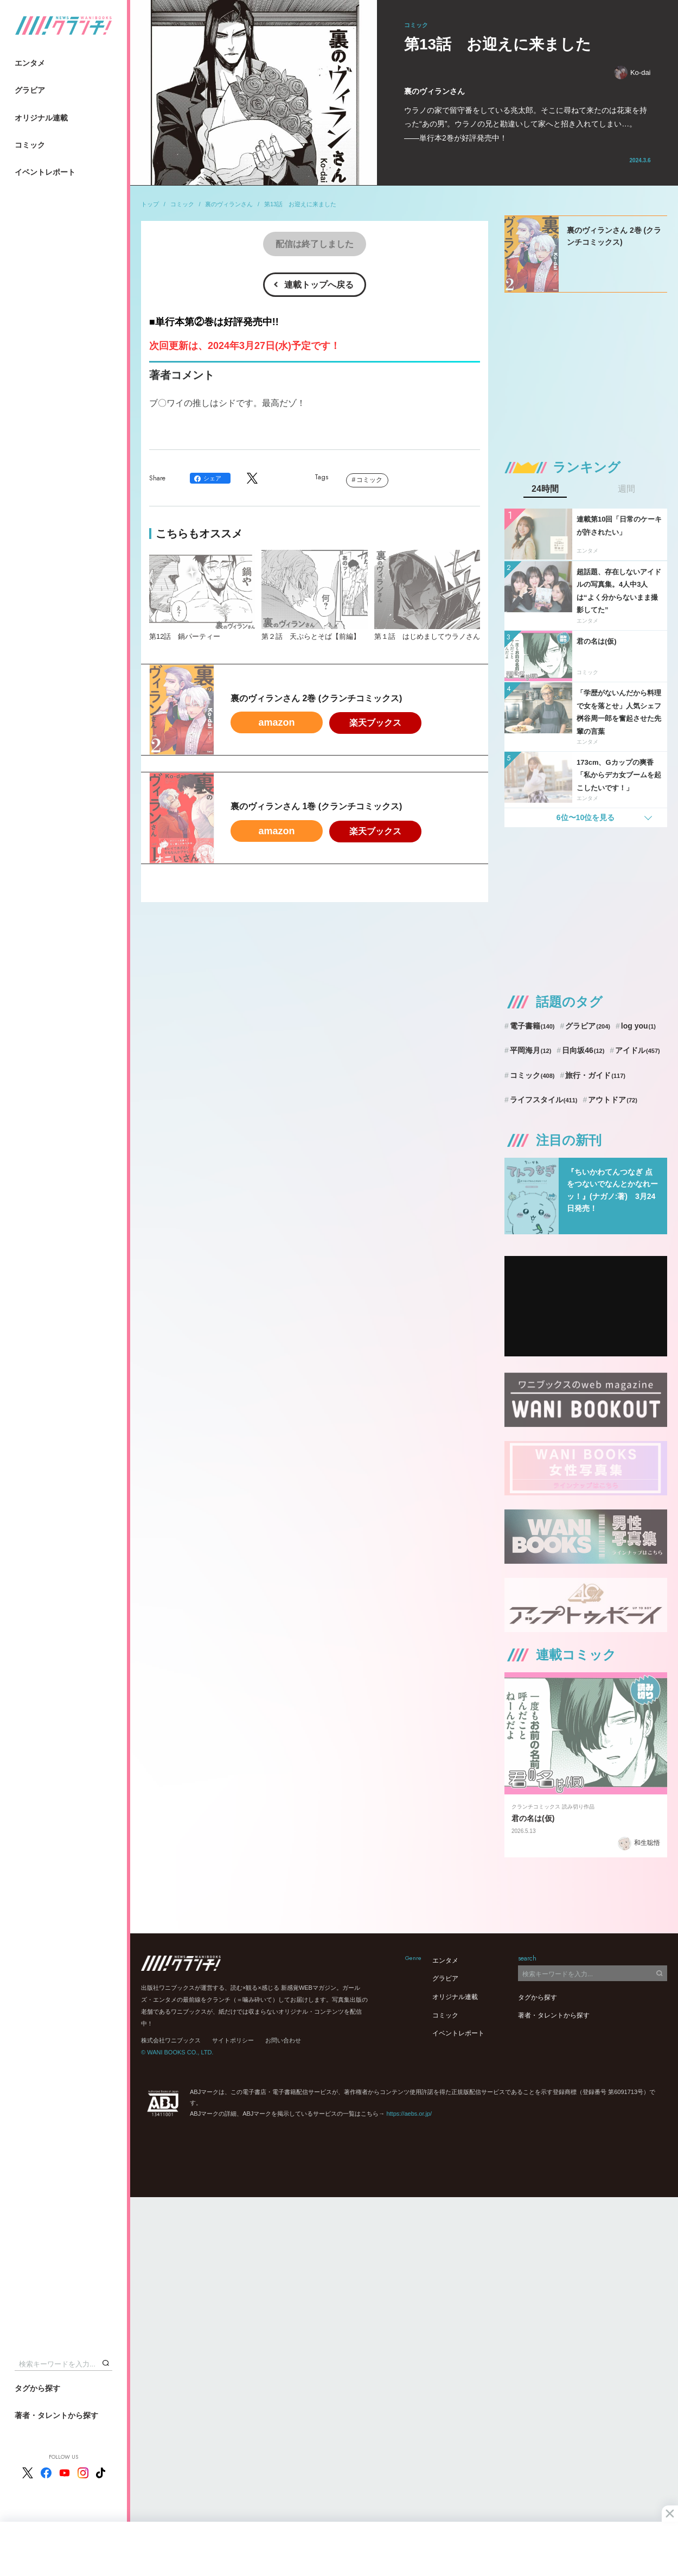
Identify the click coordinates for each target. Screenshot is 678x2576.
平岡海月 (531, 1050)
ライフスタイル (544, 1099)
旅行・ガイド (595, 1075)
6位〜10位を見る (586, 817)
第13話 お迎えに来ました (300, 204)
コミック (30, 145)
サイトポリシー (233, 2040)
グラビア (30, 90)
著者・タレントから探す (56, 2415)
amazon (276, 722)
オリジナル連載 (41, 117)
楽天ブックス (375, 722)
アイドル (637, 1050)
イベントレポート (45, 172)
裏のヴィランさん (229, 204)
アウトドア (612, 1099)
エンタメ (30, 63)
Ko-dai (632, 72)
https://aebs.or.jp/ (409, 2113)
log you (638, 1025)
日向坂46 (583, 1050)
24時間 (545, 489)
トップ (150, 204)
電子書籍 (532, 1025)
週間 (626, 489)
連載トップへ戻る (319, 284)
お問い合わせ (283, 2040)
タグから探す (37, 2388)
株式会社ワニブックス (171, 2040)
